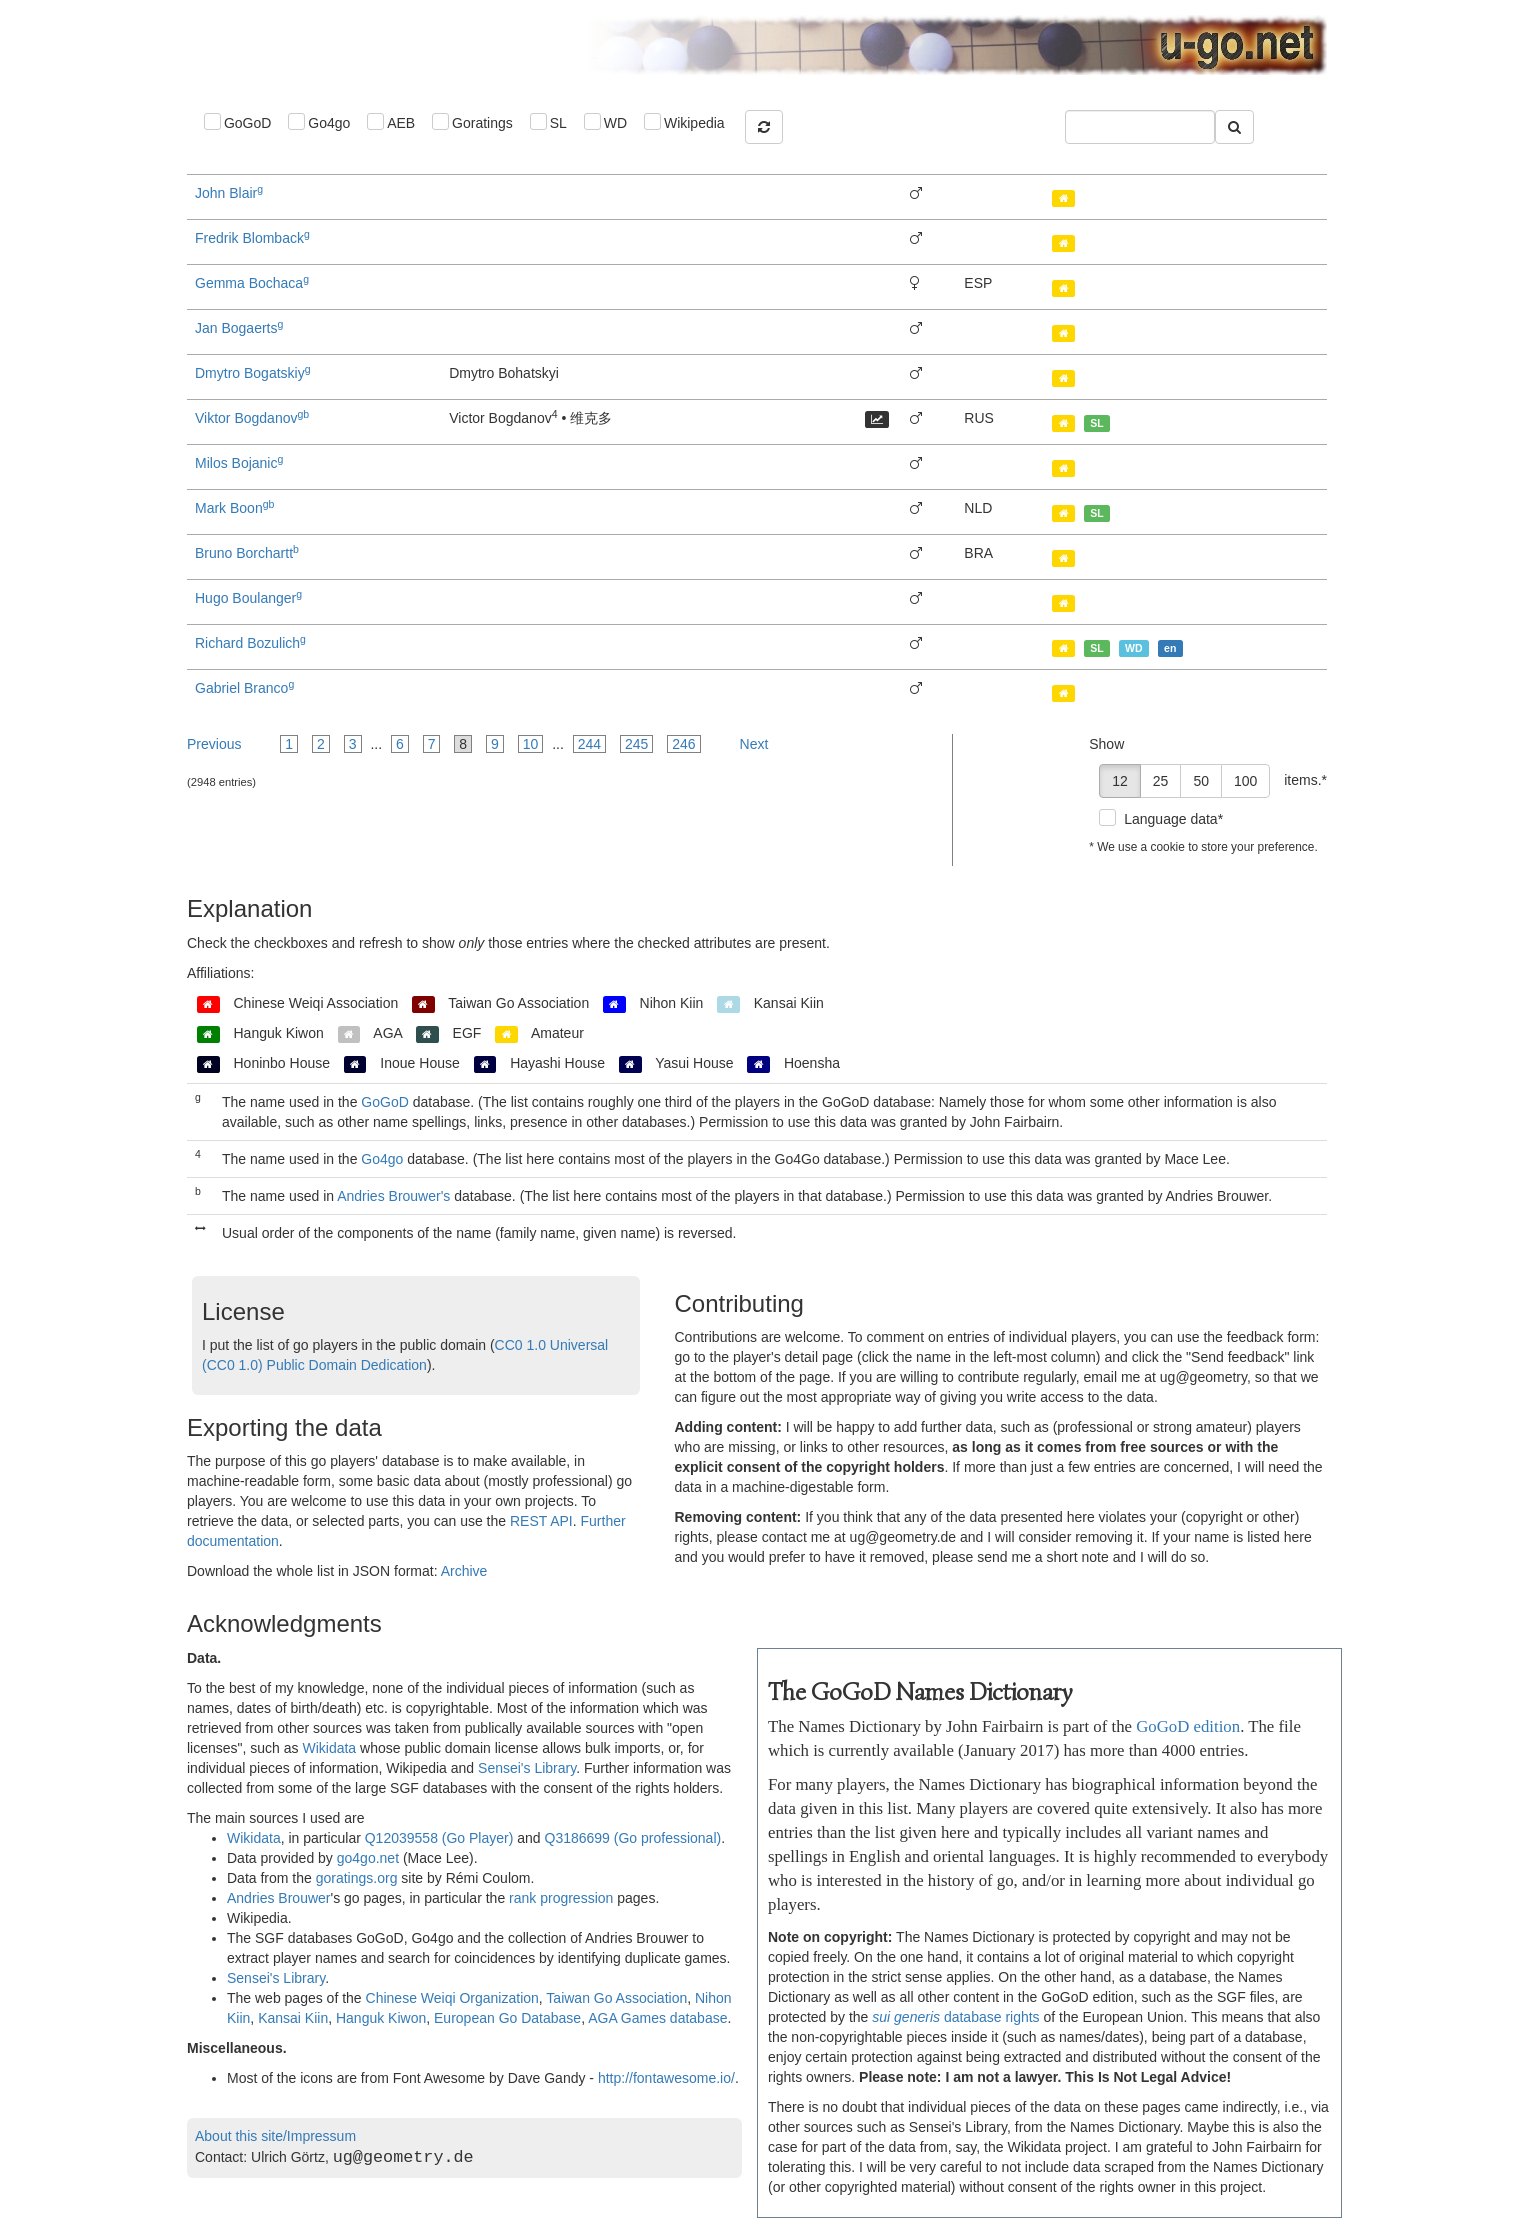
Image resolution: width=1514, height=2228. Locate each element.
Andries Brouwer (279, 1898)
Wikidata (329, 1748)
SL (558, 123)
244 (589, 744)
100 (1245, 781)
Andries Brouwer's (393, 1196)
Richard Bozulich (250, 643)
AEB (401, 123)
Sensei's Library (527, 1768)
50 (1201, 781)
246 (683, 744)
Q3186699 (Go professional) (633, 1838)
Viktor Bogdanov (252, 418)
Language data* (1173, 819)
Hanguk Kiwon (381, 2018)
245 (636, 744)
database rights (955, 2017)
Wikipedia (694, 123)
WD (615, 123)
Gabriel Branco (244, 688)
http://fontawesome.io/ (666, 2078)
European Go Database (507, 2018)
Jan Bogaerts (239, 328)
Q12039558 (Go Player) (439, 1838)
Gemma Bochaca (252, 283)
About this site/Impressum (275, 2136)
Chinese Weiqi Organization (452, 1998)
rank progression (561, 1898)
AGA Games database (657, 2018)
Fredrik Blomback (252, 238)
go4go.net (368, 1858)
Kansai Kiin (293, 2018)
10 (531, 744)
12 (1120, 781)
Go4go (329, 123)
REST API (541, 1521)
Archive (464, 1571)
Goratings (482, 123)
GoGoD (247, 123)
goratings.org (357, 1878)
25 (1161, 781)
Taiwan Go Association (616, 1998)
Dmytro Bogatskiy (253, 373)
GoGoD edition (1188, 1726)
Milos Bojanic (239, 463)
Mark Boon (234, 508)
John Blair (229, 193)
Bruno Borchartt (247, 553)
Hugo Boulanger (248, 598)
